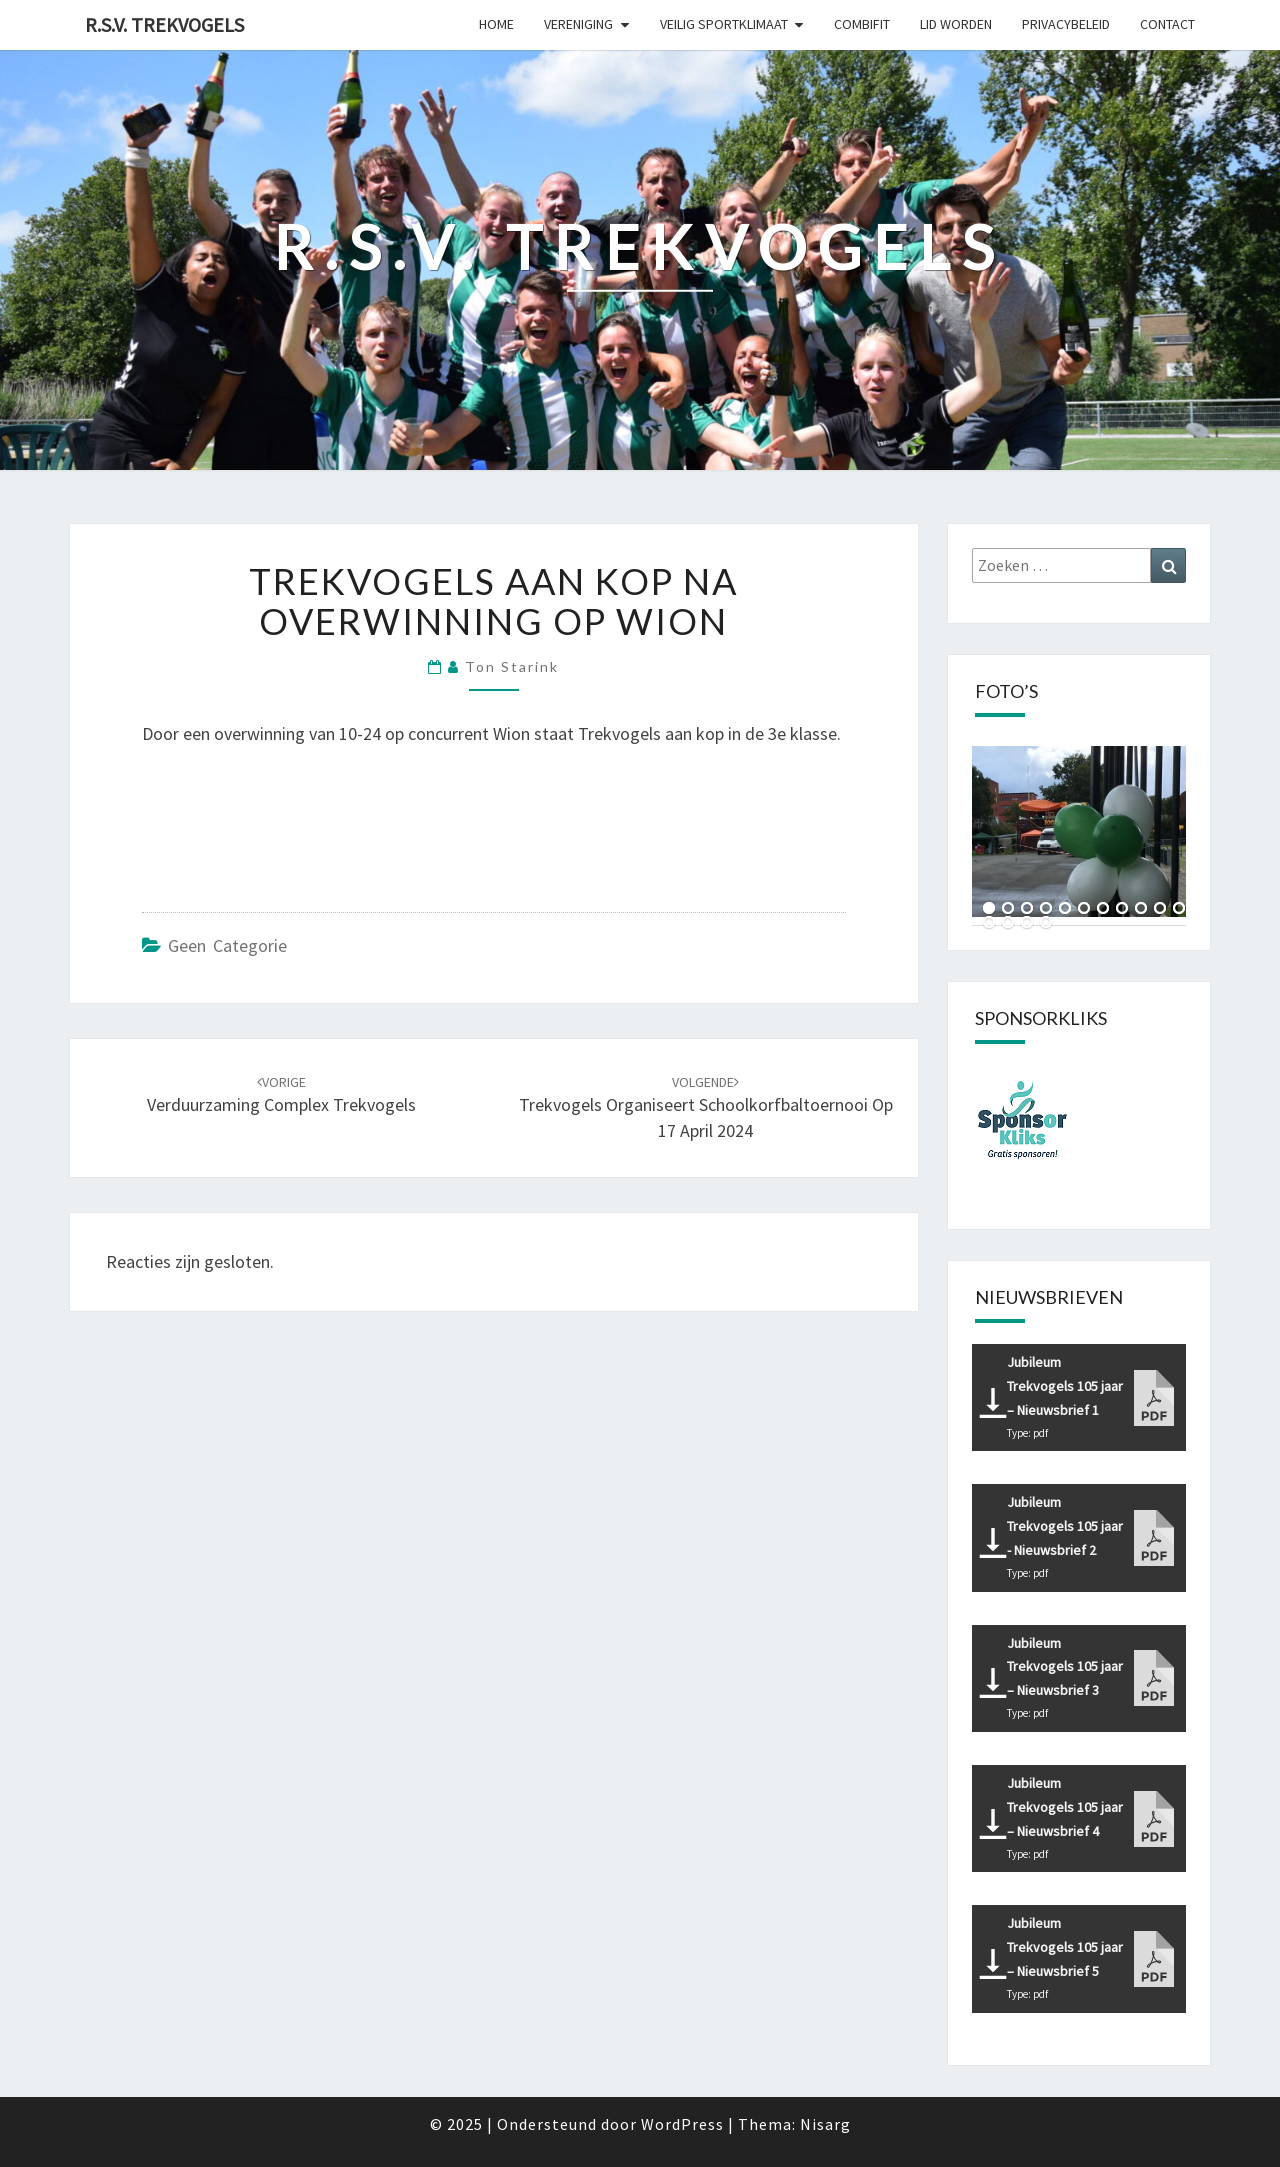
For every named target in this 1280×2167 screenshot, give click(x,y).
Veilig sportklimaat (724, 24)
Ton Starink (512, 666)
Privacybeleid (1066, 24)
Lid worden (956, 24)
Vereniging (578, 24)
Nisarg (825, 2124)
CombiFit (862, 24)
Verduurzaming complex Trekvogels (281, 1094)
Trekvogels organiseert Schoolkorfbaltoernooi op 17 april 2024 (706, 1107)
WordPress (682, 2124)
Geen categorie (227, 945)
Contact (1167, 24)
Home (496, 24)
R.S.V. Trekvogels (164, 24)
